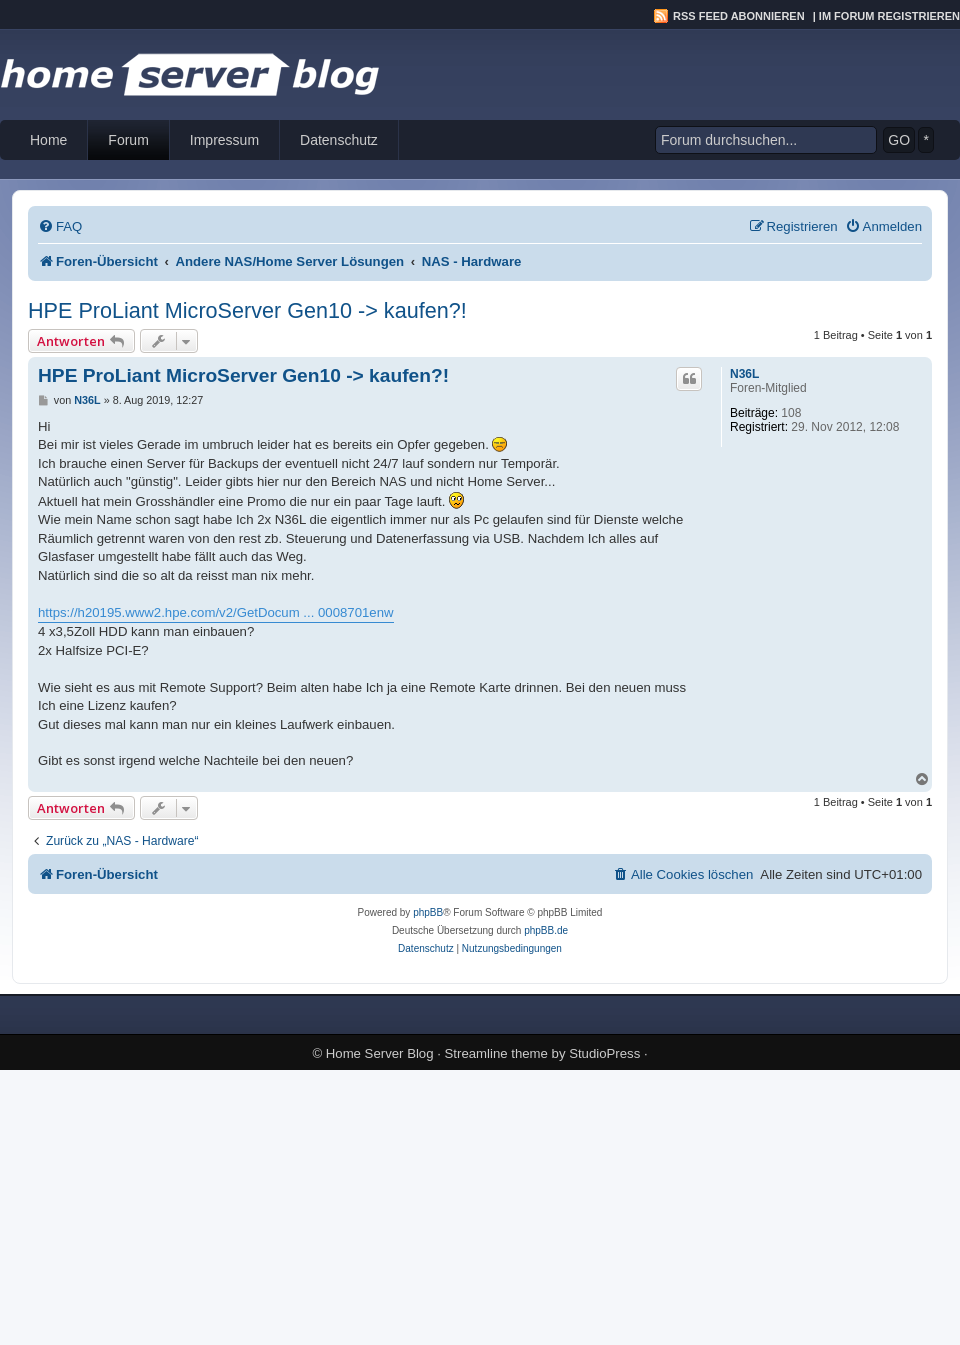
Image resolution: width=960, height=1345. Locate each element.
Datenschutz (339, 140)
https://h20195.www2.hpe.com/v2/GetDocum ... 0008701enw (216, 612)
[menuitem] (60, 226)
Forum (128, 140)
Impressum (224, 140)
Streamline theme (496, 1053)
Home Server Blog (380, 1053)
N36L (744, 374)
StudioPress (604, 1053)
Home (48, 140)
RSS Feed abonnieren (739, 16)
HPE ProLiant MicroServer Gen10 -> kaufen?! (247, 310)
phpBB (428, 912)
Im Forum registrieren (889, 16)
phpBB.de (546, 930)
